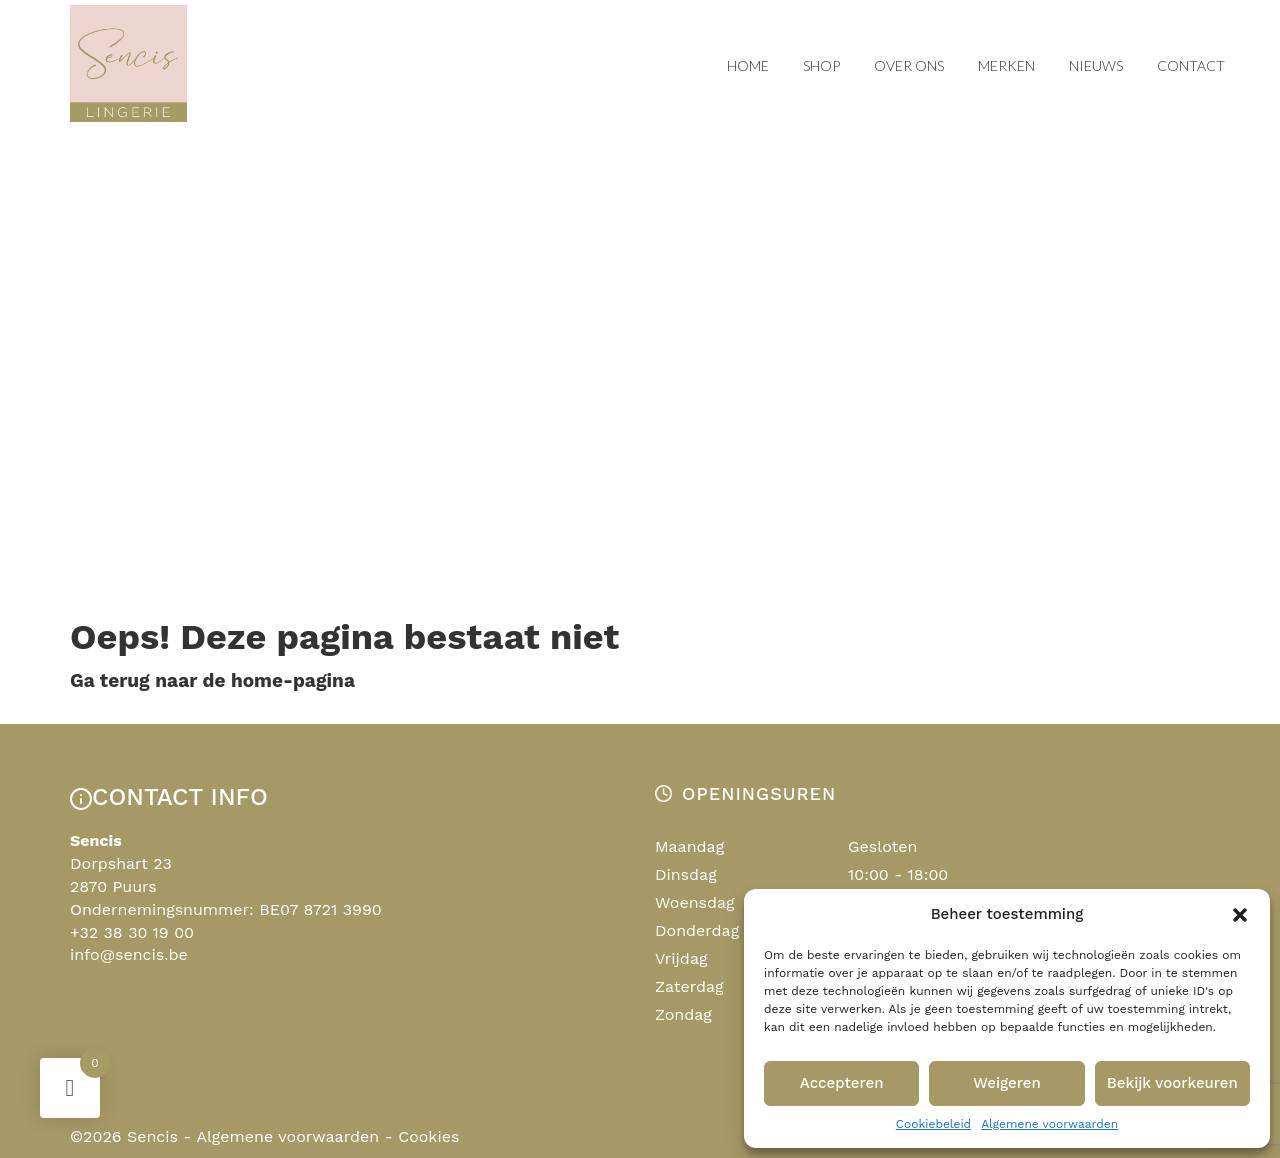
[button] (1240, 915)
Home (748, 65)
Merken (1006, 65)
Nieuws (1096, 65)
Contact (1191, 65)
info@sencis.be (129, 954)
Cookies (428, 1136)
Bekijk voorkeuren (1172, 1083)
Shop (821, 65)
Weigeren (1007, 1083)
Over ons (909, 65)
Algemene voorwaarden (1049, 1124)
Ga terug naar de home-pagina (212, 680)
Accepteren (842, 1083)
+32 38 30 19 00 (132, 932)
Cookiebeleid (933, 1124)
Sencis (152, 1136)
